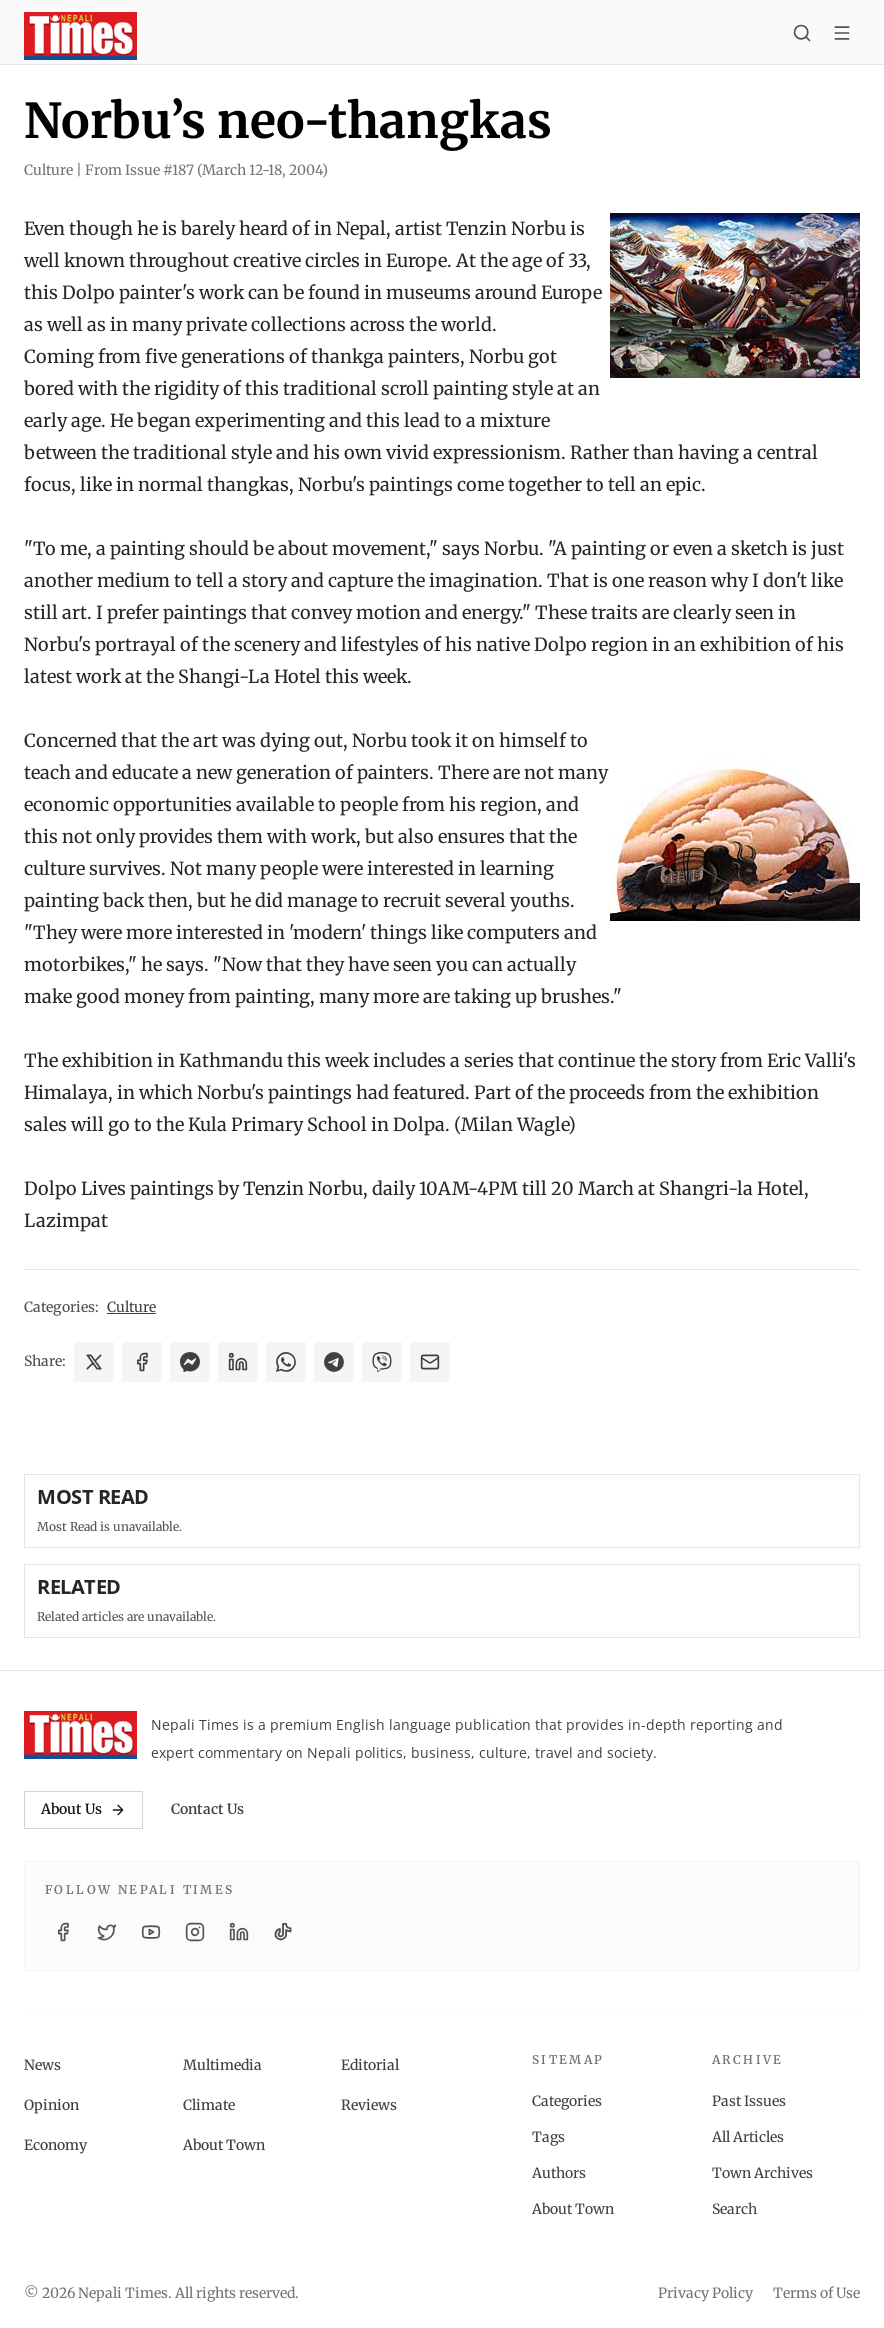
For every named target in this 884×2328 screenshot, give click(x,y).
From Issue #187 (206, 170)
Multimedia (222, 2065)
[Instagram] (195, 1932)
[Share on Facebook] (142, 1362)
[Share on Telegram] (334, 1362)
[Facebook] (63, 1932)
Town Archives (762, 2173)
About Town (224, 2145)
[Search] (802, 36)
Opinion (51, 2105)
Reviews (369, 2105)
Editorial (370, 2065)
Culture (131, 1307)
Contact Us (207, 1809)
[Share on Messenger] (190, 1362)
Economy (55, 2145)
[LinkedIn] (239, 1932)
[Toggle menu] (842, 36)
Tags (548, 2137)
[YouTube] (151, 1932)
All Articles (748, 2137)
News (42, 2065)
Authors (559, 2173)
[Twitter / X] (107, 1932)
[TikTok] (283, 1932)
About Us (83, 1809)
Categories (567, 2101)
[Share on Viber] (382, 1362)
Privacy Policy (705, 2293)
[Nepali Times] (80, 1735)
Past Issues (749, 2101)
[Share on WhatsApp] (286, 1362)
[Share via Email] (430, 1362)
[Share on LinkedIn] (238, 1362)
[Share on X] (94, 1362)
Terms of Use (816, 2293)
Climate (209, 2105)
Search (734, 2209)
